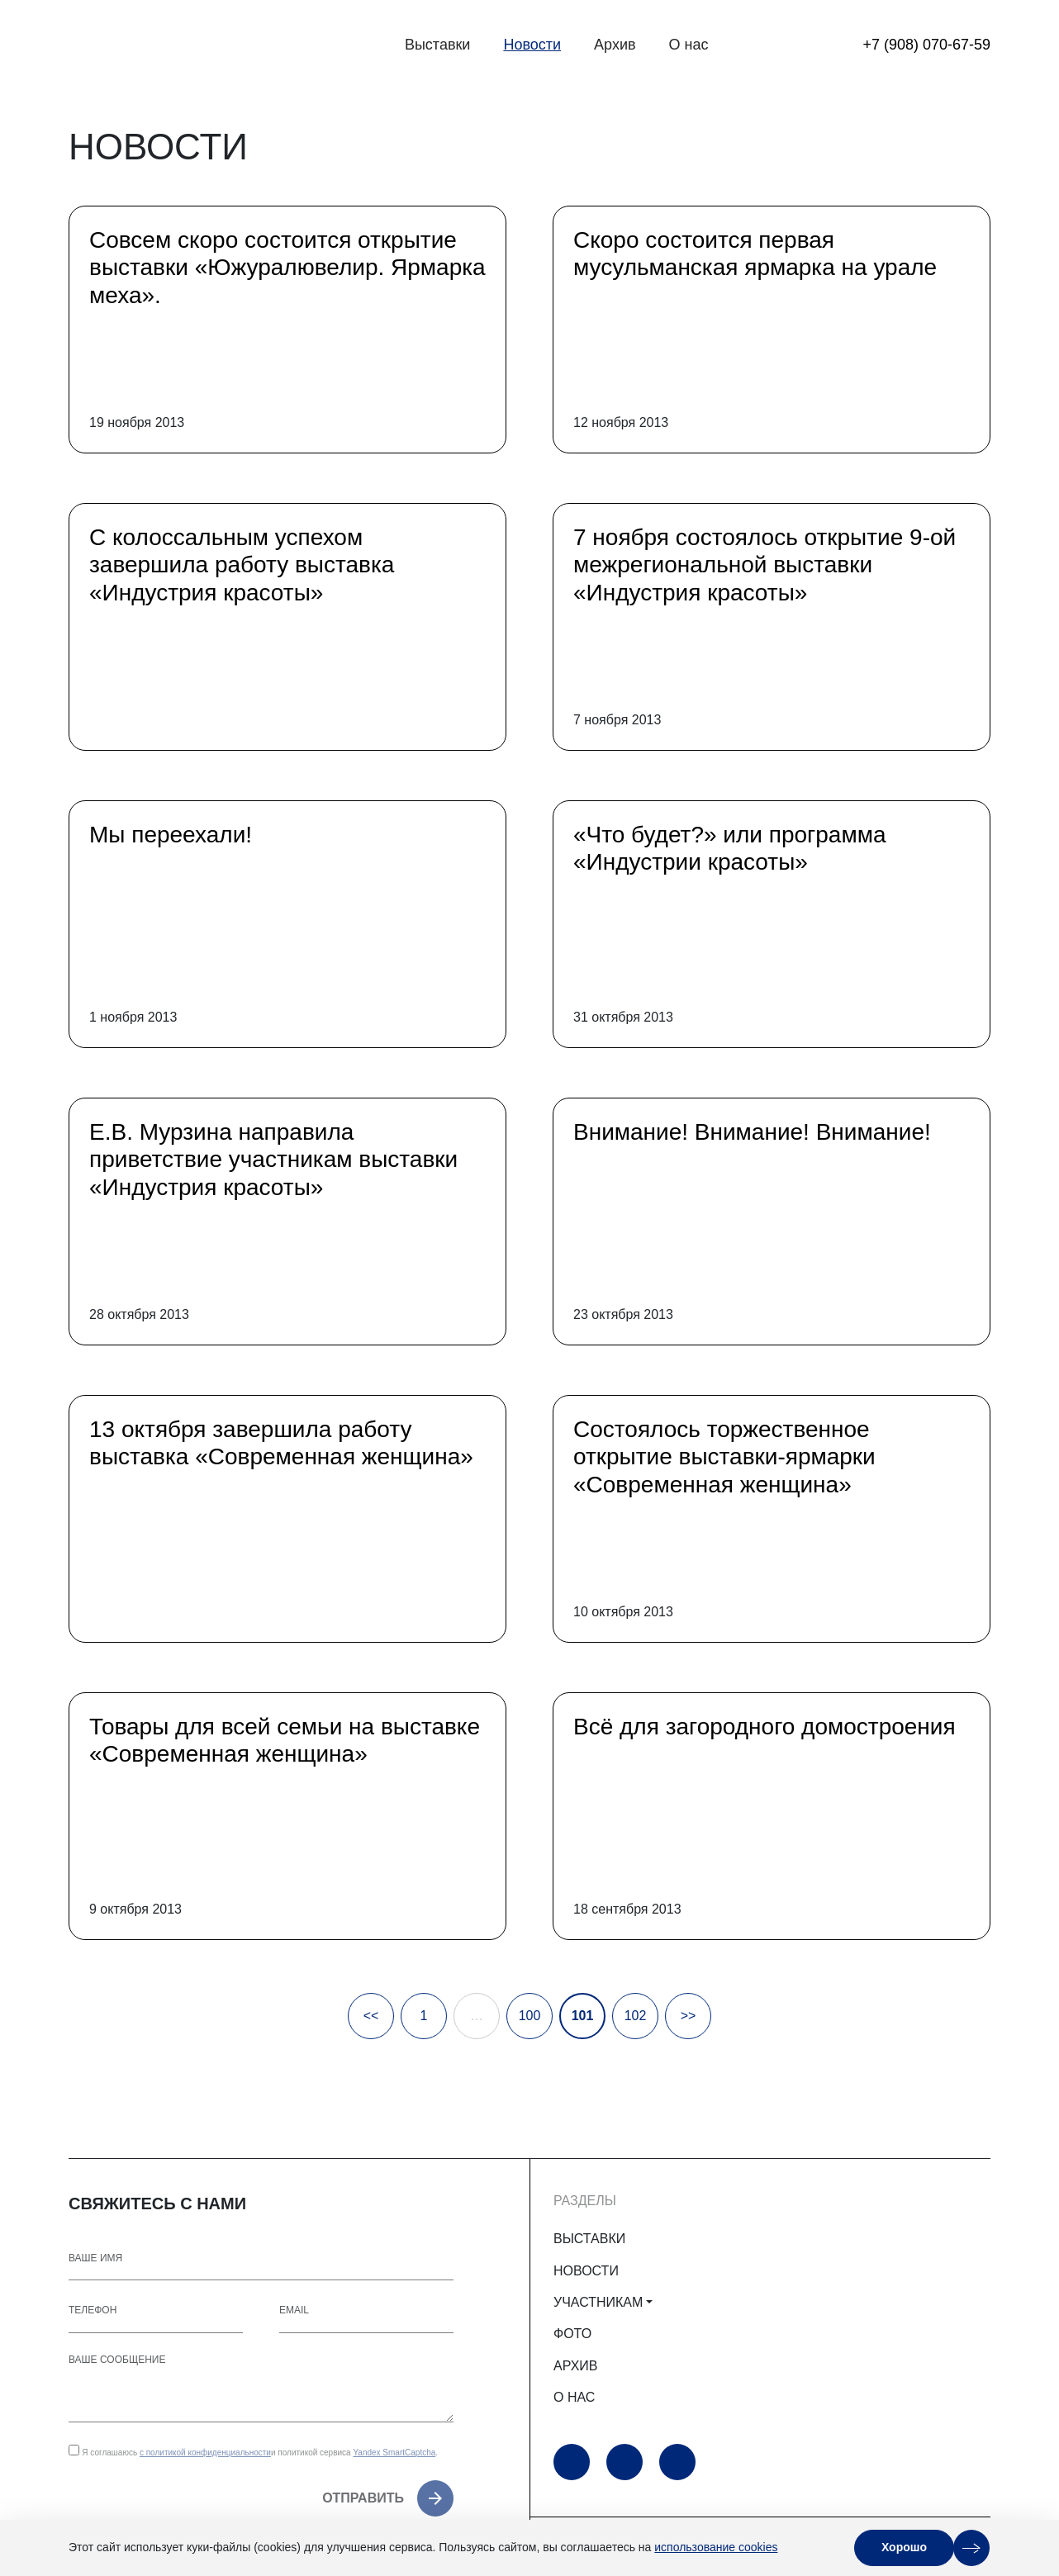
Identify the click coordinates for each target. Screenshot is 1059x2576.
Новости (532, 44)
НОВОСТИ (586, 2271)
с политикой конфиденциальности (205, 2452)
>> (688, 2016)
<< (371, 2016)
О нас (689, 44)
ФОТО (572, 2334)
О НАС (574, 2397)
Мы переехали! (170, 834)
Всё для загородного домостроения (764, 1726)
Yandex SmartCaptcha (394, 2452)
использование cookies (715, 2547)
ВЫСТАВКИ (589, 2239)
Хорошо (904, 2547)
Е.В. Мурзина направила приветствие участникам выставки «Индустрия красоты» (273, 1159)
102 (635, 2016)
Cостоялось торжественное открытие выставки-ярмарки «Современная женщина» (724, 1456)
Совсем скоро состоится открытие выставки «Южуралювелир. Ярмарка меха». (287, 267)
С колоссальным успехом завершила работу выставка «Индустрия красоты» (241, 564)
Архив (614, 44)
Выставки (438, 44)
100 (530, 2016)
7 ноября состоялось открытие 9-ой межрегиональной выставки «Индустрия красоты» (764, 564)
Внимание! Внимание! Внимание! (752, 1132)
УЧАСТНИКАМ (598, 2302)
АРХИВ (575, 2366)
